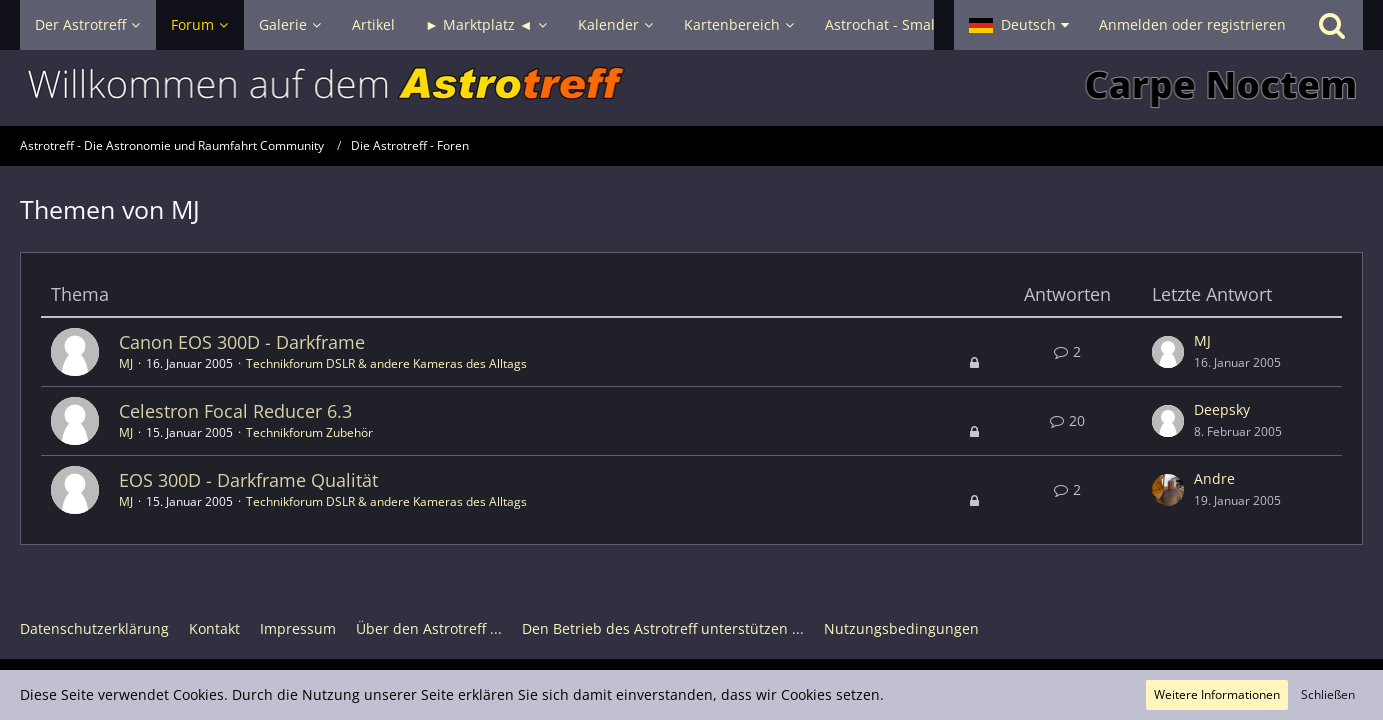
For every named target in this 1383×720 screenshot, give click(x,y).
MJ (126, 363)
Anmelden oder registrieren (1192, 24)
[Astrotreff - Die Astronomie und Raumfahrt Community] (691, 88)
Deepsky (1222, 409)
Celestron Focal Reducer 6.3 (235, 411)
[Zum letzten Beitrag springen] (1168, 352)
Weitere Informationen (1217, 694)
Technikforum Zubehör (309, 432)
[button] (1019, 25)
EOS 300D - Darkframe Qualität (248, 480)
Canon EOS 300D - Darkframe (242, 342)
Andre (1214, 478)
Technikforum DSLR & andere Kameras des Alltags (386, 363)
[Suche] (1332, 25)
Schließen (1328, 694)
